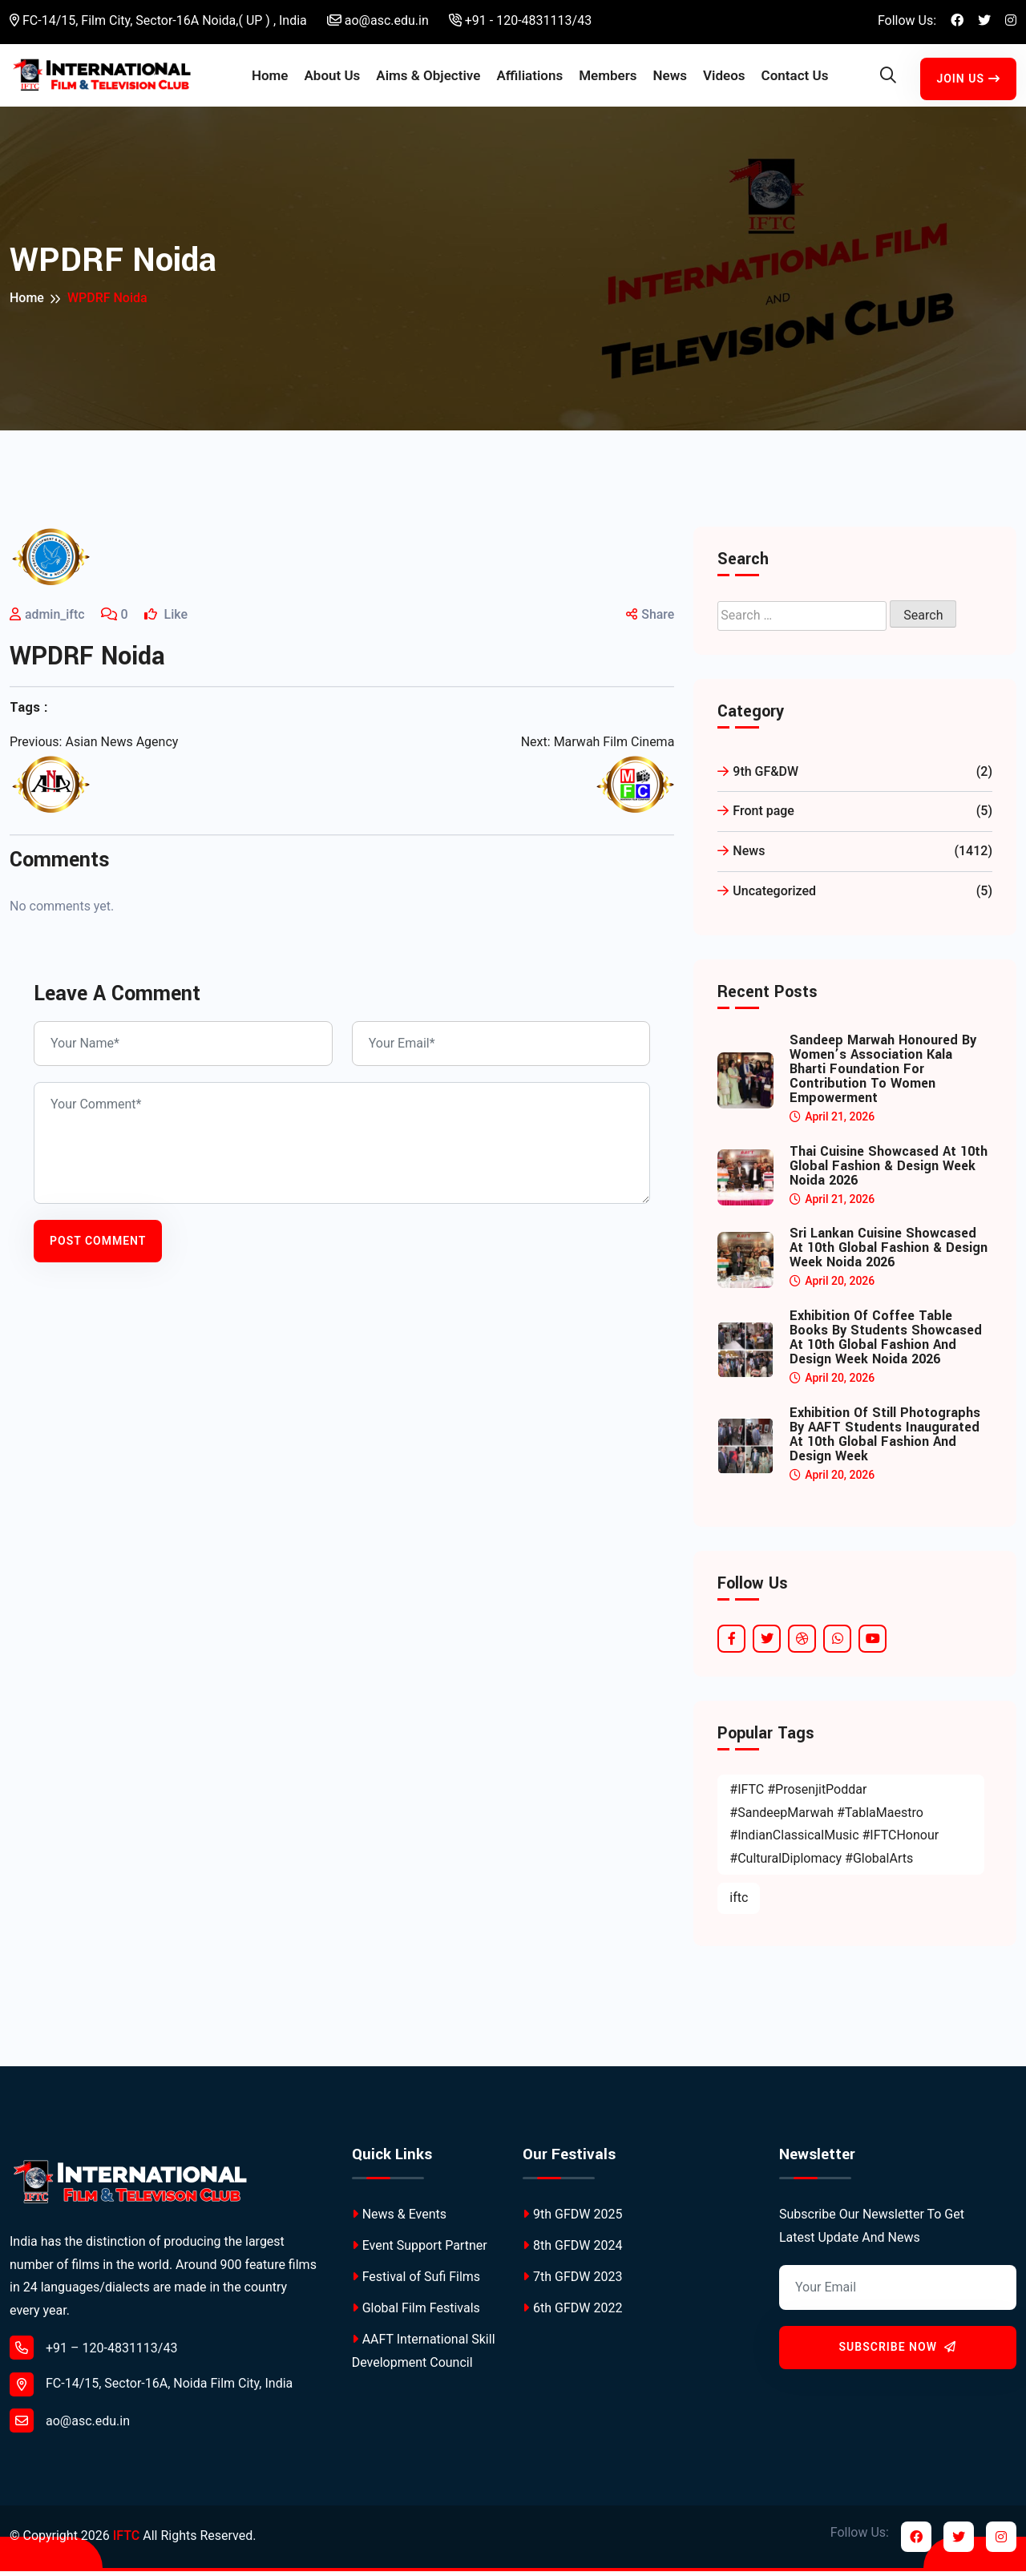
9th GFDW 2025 (572, 2219)
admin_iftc (55, 620)
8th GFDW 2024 (572, 2250)
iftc (738, 1902)
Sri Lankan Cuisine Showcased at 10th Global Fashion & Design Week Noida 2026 (889, 1253)
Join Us (968, 81)
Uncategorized (854, 896)
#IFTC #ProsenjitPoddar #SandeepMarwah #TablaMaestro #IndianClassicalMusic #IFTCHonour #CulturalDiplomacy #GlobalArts (834, 1829)
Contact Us (795, 78)
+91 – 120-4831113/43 (93, 2352)
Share (650, 620)
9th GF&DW (854, 777)
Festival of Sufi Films (416, 2282)
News (670, 78)
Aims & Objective (428, 78)
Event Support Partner (419, 2250)
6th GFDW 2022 (572, 2313)
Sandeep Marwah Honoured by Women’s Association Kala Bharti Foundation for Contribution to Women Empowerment (883, 1074)
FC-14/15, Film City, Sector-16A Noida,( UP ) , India (158, 20)
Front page (854, 817)
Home (270, 78)
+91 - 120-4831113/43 (520, 20)
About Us (332, 78)
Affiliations (529, 78)
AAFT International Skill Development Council (423, 2356)
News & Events (399, 2219)
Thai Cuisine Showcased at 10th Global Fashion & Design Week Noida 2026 (889, 1171)
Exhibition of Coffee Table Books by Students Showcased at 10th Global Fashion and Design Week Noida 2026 (886, 1343)
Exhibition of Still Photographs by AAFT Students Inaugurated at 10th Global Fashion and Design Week (885, 1439)
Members (607, 78)
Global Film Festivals (416, 2313)
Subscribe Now (898, 2352)
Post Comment (98, 1245)
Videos (724, 78)
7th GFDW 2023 (572, 2282)
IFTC (126, 2541)
